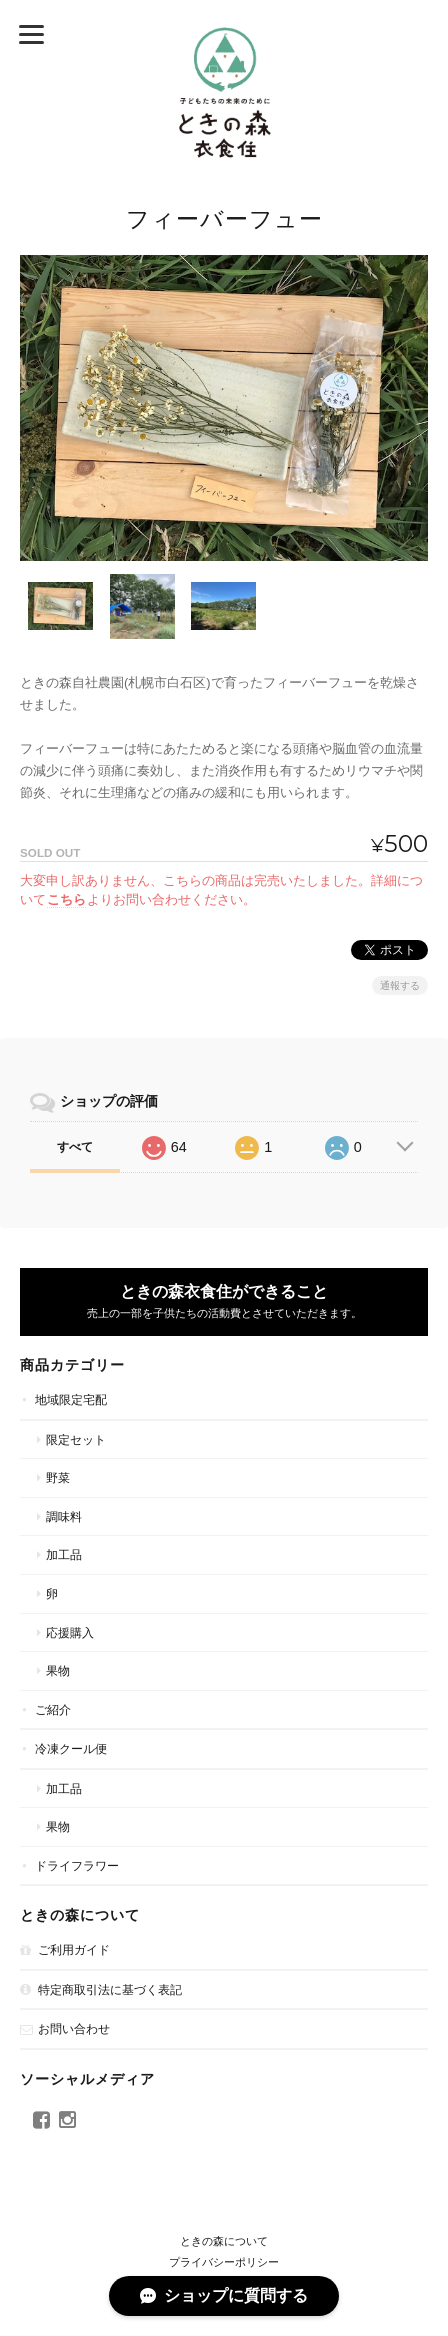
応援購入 (70, 1632)
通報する (400, 985)
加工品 (64, 1554)
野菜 (58, 1477)
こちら (66, 899)
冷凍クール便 (71, 1748)
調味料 (64, 1516)
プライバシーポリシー (224, 2262)
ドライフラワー (77, 1865)
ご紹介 (53, 1709)
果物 (58, 1670)
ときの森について (224, 2241)
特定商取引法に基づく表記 (110, 1989)
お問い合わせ (74, 2028)
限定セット (76, 1439)
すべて (75, 1147)
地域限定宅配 (71, 1399)
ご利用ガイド (74, 1949)
